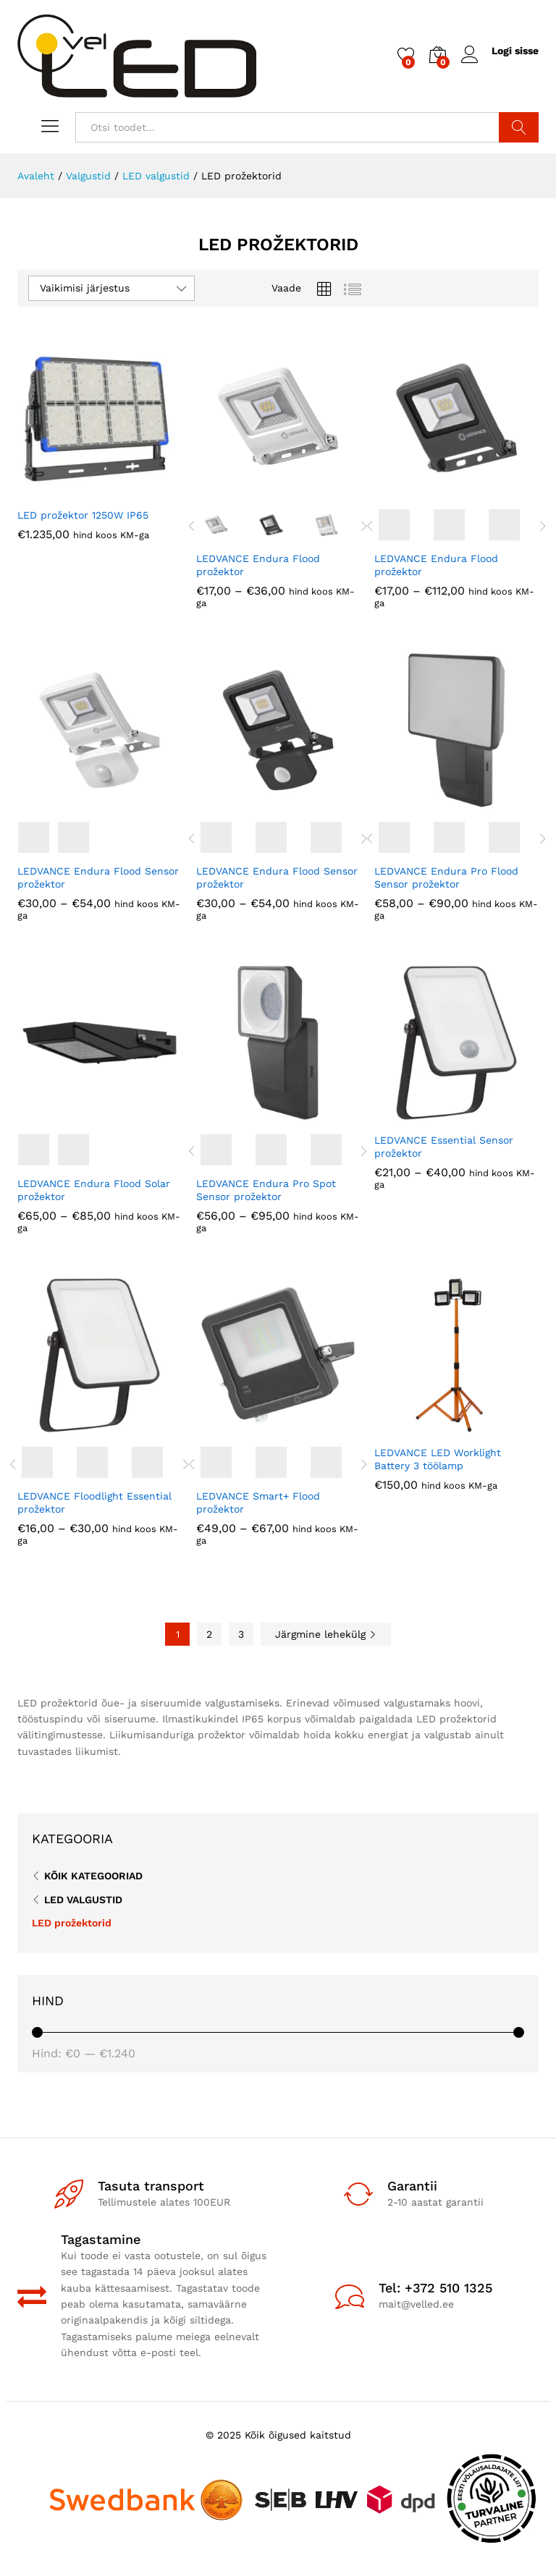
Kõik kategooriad (93, 1876)
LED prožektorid (71, 1923)
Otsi (519, 127)
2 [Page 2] (209, 1634)
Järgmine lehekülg (325, 1634)
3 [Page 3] (241, 1634)
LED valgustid (83, 1899)
